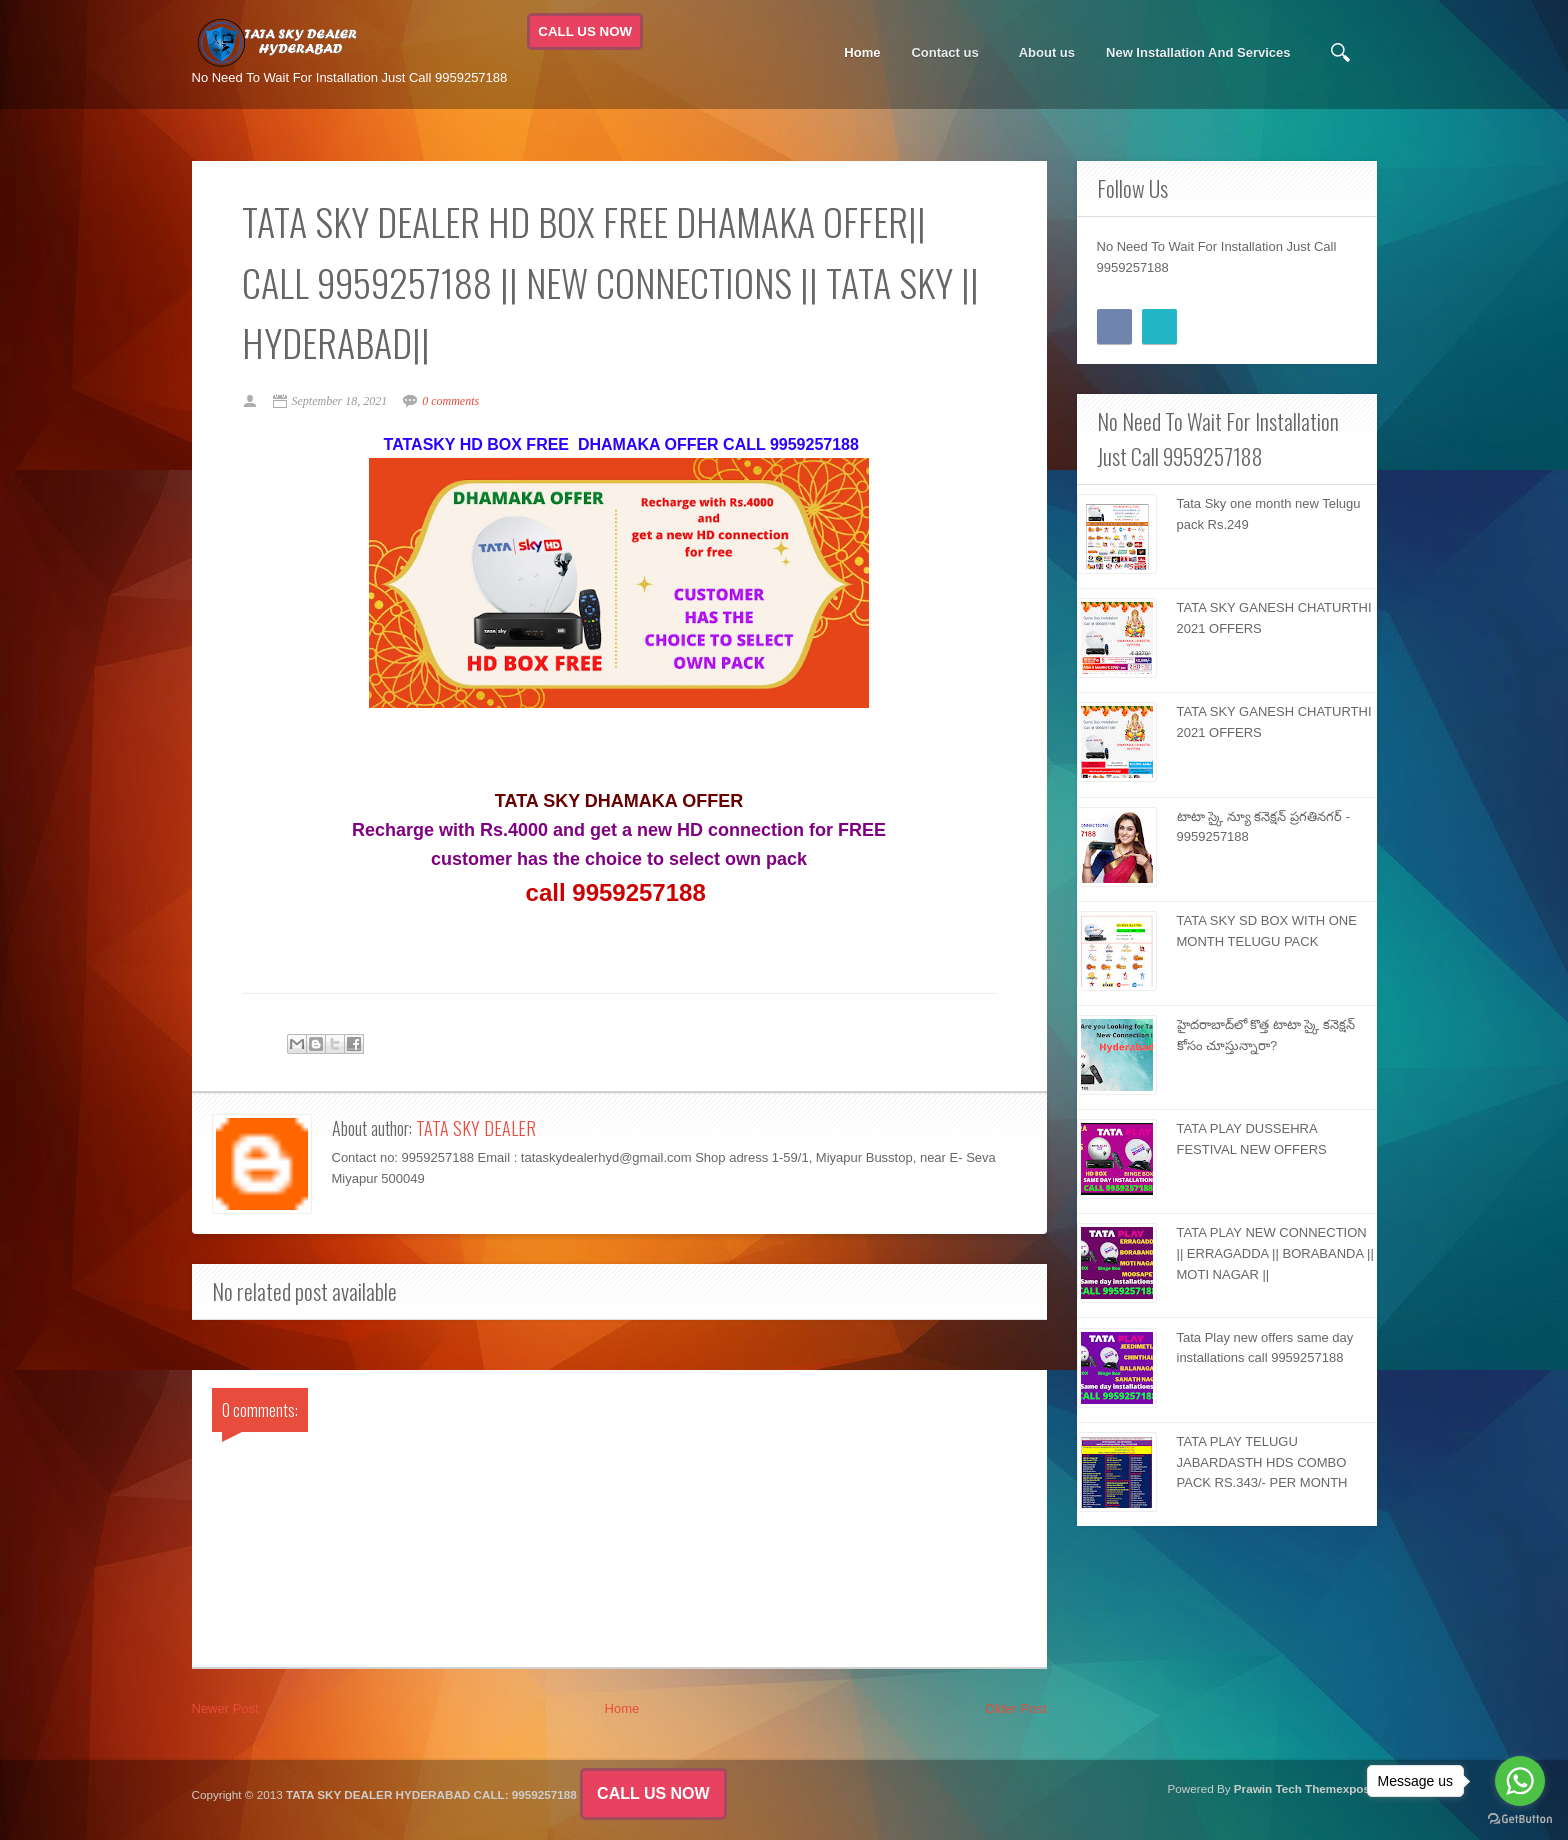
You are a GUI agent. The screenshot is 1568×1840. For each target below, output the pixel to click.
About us (1047, 52)
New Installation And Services (1198, 52)
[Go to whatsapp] (1520, 1781)
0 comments (450, 401)
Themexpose (1340, 1788)
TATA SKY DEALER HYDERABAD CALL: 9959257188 (431, 1794)
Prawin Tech (1268, 1788)
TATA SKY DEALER (476, 1128)
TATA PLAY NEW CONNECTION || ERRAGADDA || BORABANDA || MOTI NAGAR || (1275, 1253)
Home (862, 52)
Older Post (1015, 1708)
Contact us (945, 53)
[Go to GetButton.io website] (1520, 1819)
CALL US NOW (585, 31)
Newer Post (225, 1708)
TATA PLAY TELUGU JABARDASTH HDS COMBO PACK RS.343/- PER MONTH (1262, 1462)
